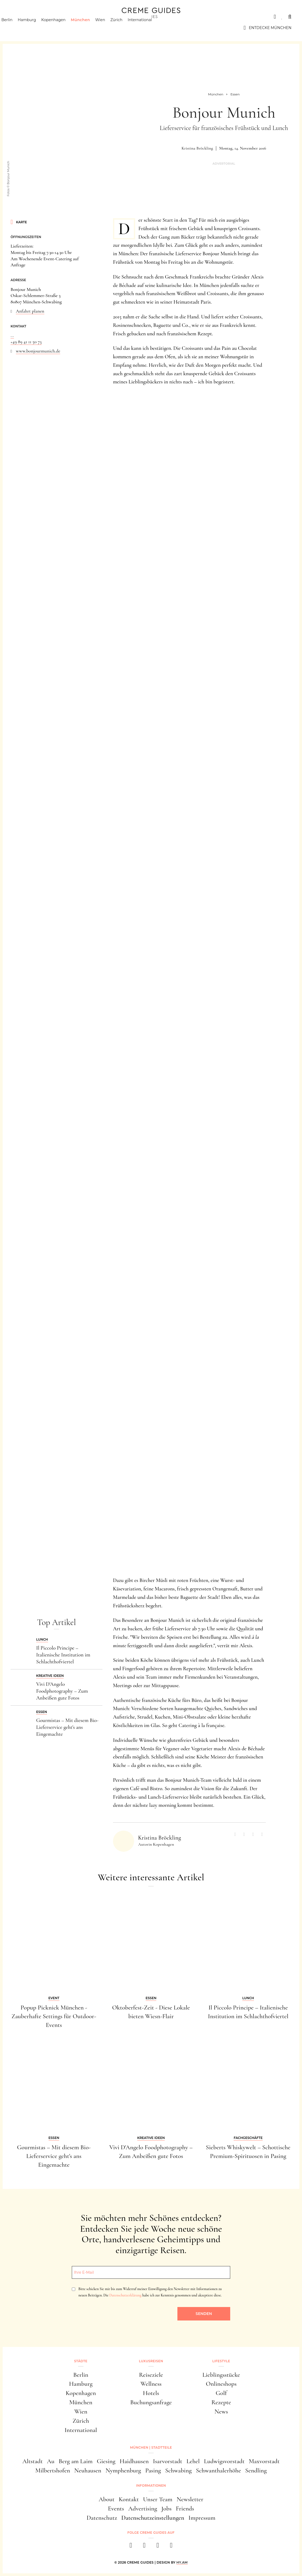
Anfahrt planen (30, 311)
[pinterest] (158, 2547)
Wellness (151, 2384)
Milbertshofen (52, 2470)
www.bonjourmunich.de (38, 351)
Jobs (166, 2508)
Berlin (16, 27)
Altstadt (32, 2461)
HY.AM (182, 2562)
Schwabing (178, 2470)
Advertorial (224, 163)
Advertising (142, 2508)
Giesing (106, 2461)
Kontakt (129, 2499)
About (107, 2499)
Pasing (153, 2470)
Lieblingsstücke (221, 2375)
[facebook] (131, 2547)
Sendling (256, 2470)
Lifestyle (86, 16)
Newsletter (190, 2499)
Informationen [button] (151, 2485)
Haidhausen (134, 2461)
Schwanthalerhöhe (218, 2470)
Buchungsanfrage (151, 2402)
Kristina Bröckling (197, 148)
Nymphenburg (123, 2470)
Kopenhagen (62, 27)
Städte (18, 16)
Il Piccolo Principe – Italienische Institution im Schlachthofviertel (63, 1655)
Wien (109, 27)
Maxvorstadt (264, 2461)
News (221, 2411)
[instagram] (144, 2547)
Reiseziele (151, 2375)
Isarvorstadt (167, 2461)
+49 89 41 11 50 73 (26, 342)
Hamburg (36, 27)
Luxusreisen (51, 16)
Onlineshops (221, 2384)
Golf (221, 2393)
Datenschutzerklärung (125, 2295)
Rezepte (221, 2402)
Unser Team (157, 2499)
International (149, 27)
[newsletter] (171, 2547)
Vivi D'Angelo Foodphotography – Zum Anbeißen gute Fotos (62, 1691)
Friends (185, 2508)
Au (50, 2461)
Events (116, 2508)
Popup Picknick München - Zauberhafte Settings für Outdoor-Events (54, 2016)
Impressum (201, 2518)
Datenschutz (102, 2518)
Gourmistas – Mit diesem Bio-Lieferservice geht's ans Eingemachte (67, 1727)
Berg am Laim (76, 2461)
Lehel (193, 2461)
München (89, 27)
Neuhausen (87, 2470)
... (12, 335)
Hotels (151, 2393)
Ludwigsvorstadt (224, 2461)
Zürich (126, 27)
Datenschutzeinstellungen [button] (152, 2518)
